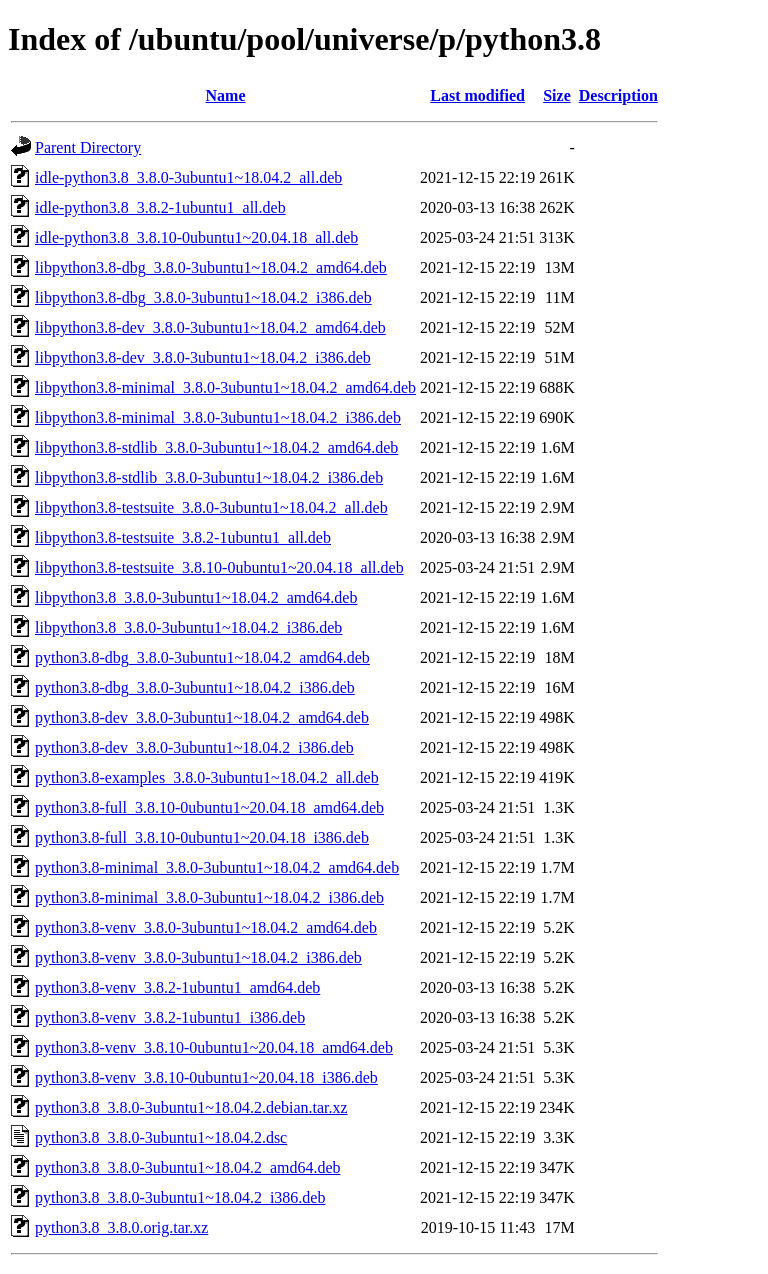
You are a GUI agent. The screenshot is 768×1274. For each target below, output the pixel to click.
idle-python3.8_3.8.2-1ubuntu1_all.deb (160, 207)
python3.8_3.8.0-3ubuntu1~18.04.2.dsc (161, 1137)
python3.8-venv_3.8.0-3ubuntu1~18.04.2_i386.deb (198, 957)
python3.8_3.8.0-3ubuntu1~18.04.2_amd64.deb (188, 1167)
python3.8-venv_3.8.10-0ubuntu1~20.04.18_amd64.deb (214, 1047)
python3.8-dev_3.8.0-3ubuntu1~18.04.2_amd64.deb (202, 717)
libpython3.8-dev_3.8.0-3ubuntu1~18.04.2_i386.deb (203, 357)
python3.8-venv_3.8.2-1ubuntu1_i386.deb (170, 1017)
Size (557, 95)
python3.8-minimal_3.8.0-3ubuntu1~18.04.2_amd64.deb (217, 867)
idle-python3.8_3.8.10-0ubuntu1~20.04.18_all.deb (196, 237)
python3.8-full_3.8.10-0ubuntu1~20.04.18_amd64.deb (209, 807)
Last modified (477, 95)
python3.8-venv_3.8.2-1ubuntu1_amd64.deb (177, 987)
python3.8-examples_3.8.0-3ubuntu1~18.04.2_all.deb (207, 777)
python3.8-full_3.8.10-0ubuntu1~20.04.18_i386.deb (202, 837)
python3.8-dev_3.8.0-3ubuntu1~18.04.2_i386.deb (194, 747)
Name (226, 95)
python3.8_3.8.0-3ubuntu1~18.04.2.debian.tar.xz (191, 1107)
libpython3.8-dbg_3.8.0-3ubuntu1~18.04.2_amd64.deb (211, 267)
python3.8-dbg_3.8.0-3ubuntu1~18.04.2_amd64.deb (202, 657)
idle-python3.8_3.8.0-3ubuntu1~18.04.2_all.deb (188, 177)
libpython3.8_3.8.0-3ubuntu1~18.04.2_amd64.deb (196, 597)
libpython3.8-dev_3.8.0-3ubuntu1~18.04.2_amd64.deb (210, 327)
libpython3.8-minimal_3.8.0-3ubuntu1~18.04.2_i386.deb (218, 417)
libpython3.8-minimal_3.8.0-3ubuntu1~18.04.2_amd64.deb (225, 387)
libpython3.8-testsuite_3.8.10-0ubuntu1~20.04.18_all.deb (219, 567)
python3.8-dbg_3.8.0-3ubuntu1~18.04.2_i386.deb (195, 687)
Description (618, 95)
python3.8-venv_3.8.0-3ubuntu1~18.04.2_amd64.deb (206, 927)
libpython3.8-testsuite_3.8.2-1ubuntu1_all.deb (183, 537)
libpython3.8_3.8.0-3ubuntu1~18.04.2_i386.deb (188, 627)
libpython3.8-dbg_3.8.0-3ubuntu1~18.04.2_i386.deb (203, 297)
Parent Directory (88, 147)
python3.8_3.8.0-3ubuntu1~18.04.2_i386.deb (180, 1197)
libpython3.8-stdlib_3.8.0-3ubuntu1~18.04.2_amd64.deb (216, 447)
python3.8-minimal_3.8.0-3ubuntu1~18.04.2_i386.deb (209, 897)
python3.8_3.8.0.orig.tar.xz (121, 1227)
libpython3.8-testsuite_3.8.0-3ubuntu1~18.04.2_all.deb (211, 507)
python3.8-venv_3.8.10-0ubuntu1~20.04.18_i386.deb (206, 1077)
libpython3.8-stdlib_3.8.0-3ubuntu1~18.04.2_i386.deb (209, 477)
